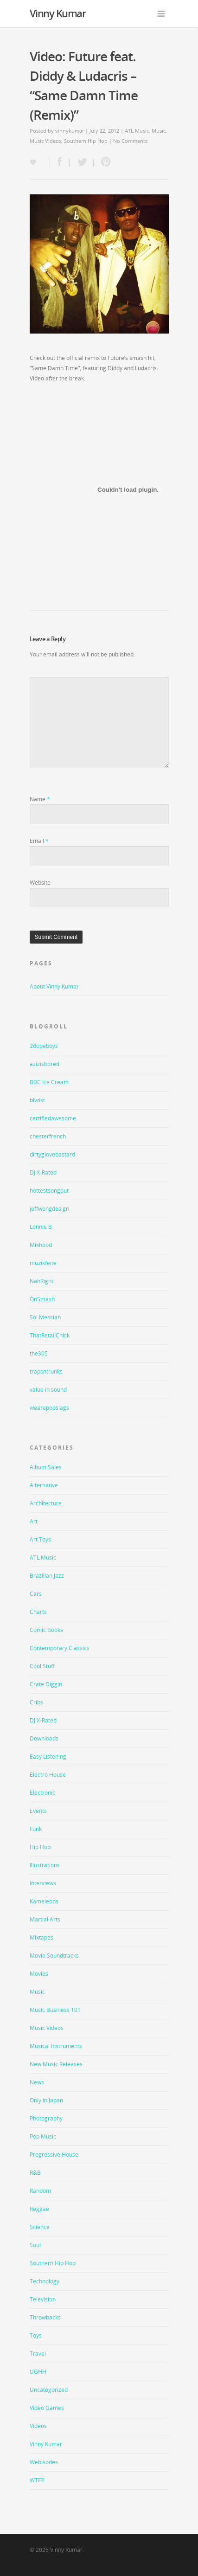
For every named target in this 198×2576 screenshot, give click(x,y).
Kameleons (44, 1901)
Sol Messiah (45, 1317)
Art (34, 1521)
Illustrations (45, 1865)
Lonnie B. (41, 1227)
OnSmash (42, 1299)
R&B (35, 2173)
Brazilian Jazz (47, 1576)
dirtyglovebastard (52, 1154)
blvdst (37, 1100)
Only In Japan (46, 2100)
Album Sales (46, 1467)
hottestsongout (49, 1191)
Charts (38, 1612)
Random (40, 2191)
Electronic (42, 1793)
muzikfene (43, 1263)
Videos (38, 2426)
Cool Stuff (42, 1666)
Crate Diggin (46, 1684)
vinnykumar (69, 130)
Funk (36, 1829)
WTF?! (37, 2480)
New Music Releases (56, 2064)
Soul (35, 2245)
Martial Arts (45, 1919)
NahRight (41, 1281)
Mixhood (41, 1245)
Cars (36, 1594)
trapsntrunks (46, 1371)
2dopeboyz (44, 1046)
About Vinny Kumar (54, 986)
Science (40, 2227)
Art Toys (40, 1539)
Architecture (46, 1503)
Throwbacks (45, 2317)
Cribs (36, 1702)
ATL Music (137, 130)
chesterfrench (48, 1136)
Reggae (39, 2209)
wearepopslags (49, 1408)
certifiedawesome (53, 1118)
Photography (46, 2118)
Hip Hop (40, 1847)
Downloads (44, 1738)
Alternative (44, 1485)
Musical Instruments (56, 2046)
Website (40, 883)
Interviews (43, 1883)
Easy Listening (48, 1756)
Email (39, 841)
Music (159, 130)
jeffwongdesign (49, 1209)
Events (38, 1811)
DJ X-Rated (43, 1172)
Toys (36, 2335)
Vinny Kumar (58, 13)
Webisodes (44, 2462)
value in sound (48, 1390)
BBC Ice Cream (49, 1082)
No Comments (130, 140)
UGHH (38, 2372)
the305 (39, 1353)
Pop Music (43, 2136)
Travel (38, 2354)
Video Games (47, 2408)
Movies (39, 1974)
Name (40, 799)
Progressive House (54, 2154)
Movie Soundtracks (54, 1955)
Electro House (48, 1775)
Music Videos (45, 140)
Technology (44, 2281)
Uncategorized (49, 2390)
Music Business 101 (55, 2010)
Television (43, 2299)
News (37, 2082)
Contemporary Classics (59, 1648)
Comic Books (46, 1630)
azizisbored (44, 1064)
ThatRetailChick (50, 1335)
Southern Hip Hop (86, 140)
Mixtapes (41, 1937)
